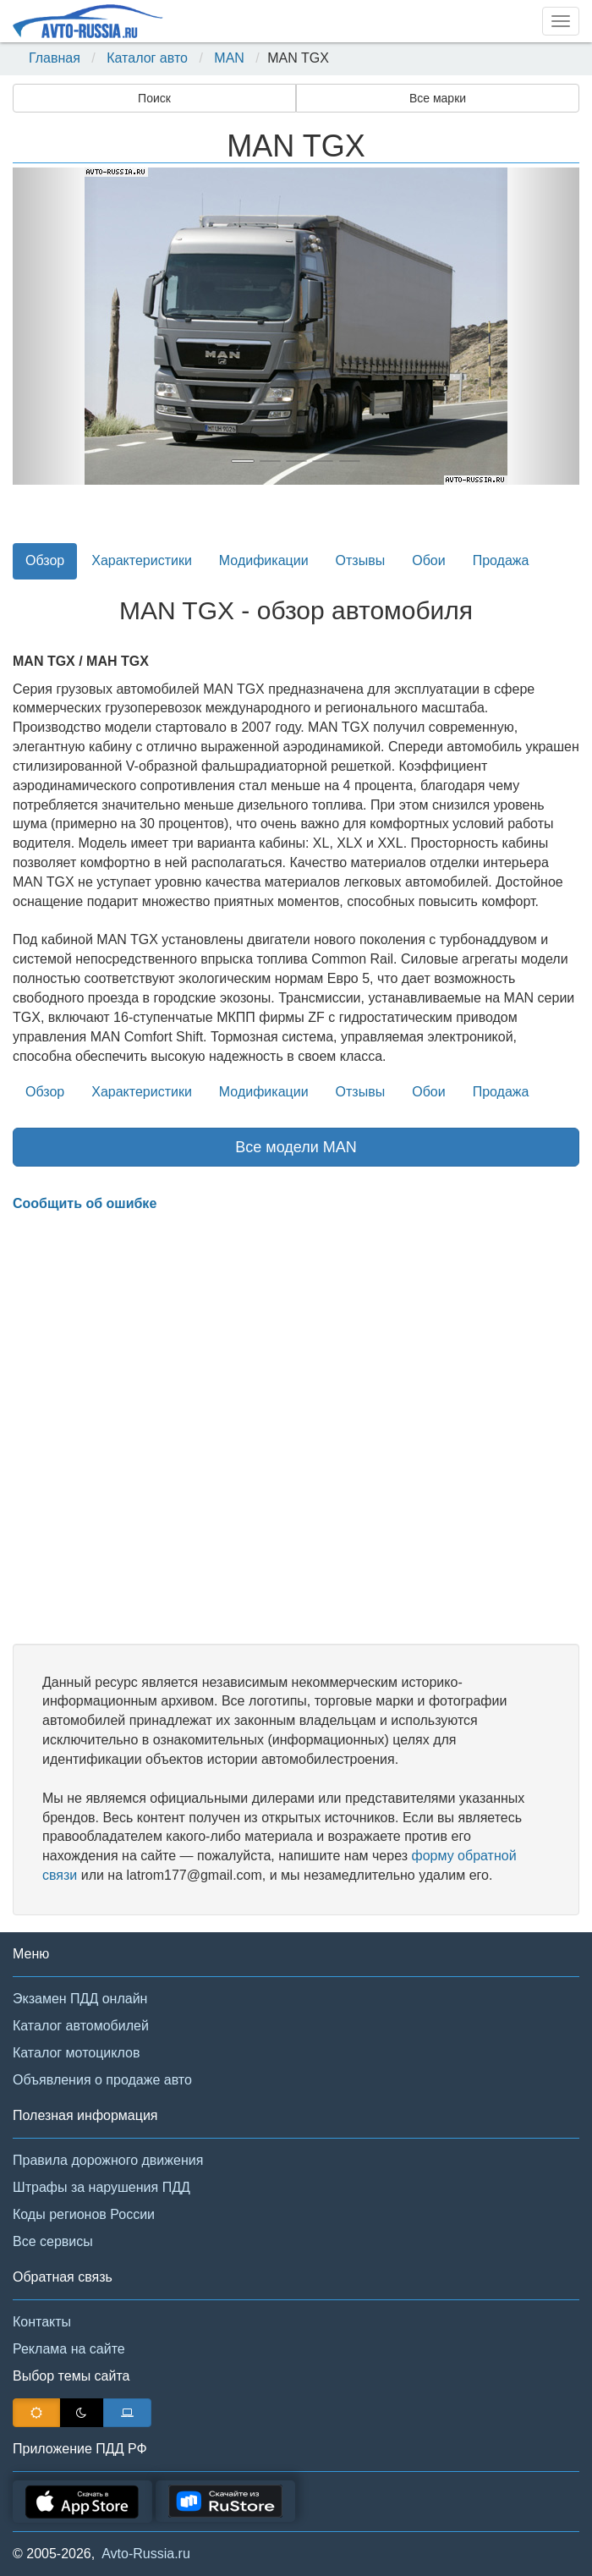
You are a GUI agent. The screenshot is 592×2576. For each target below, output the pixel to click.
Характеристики (141, 560)
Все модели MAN (295, 1147)
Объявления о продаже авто (102, 2080)
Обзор (44, 560)
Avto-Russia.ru (145, 2553)
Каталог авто (147, 58)
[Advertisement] (296, 1429)
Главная (54, 58)
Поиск (154, 98)
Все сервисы (53, 2241)
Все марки (437, 98)
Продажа (501, 560)
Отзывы (361, 560)
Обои (428, 560)
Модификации (264, 560)
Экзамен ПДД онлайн (80, 1998)
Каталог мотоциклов (76, 2053)
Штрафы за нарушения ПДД (101, 2187)
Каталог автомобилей (81, 2026)
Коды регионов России (84, 2214)
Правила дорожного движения (108, 2160)
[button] (55, 326)
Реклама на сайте (69, 2349)
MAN (229, 58)
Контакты (42, 2322)
